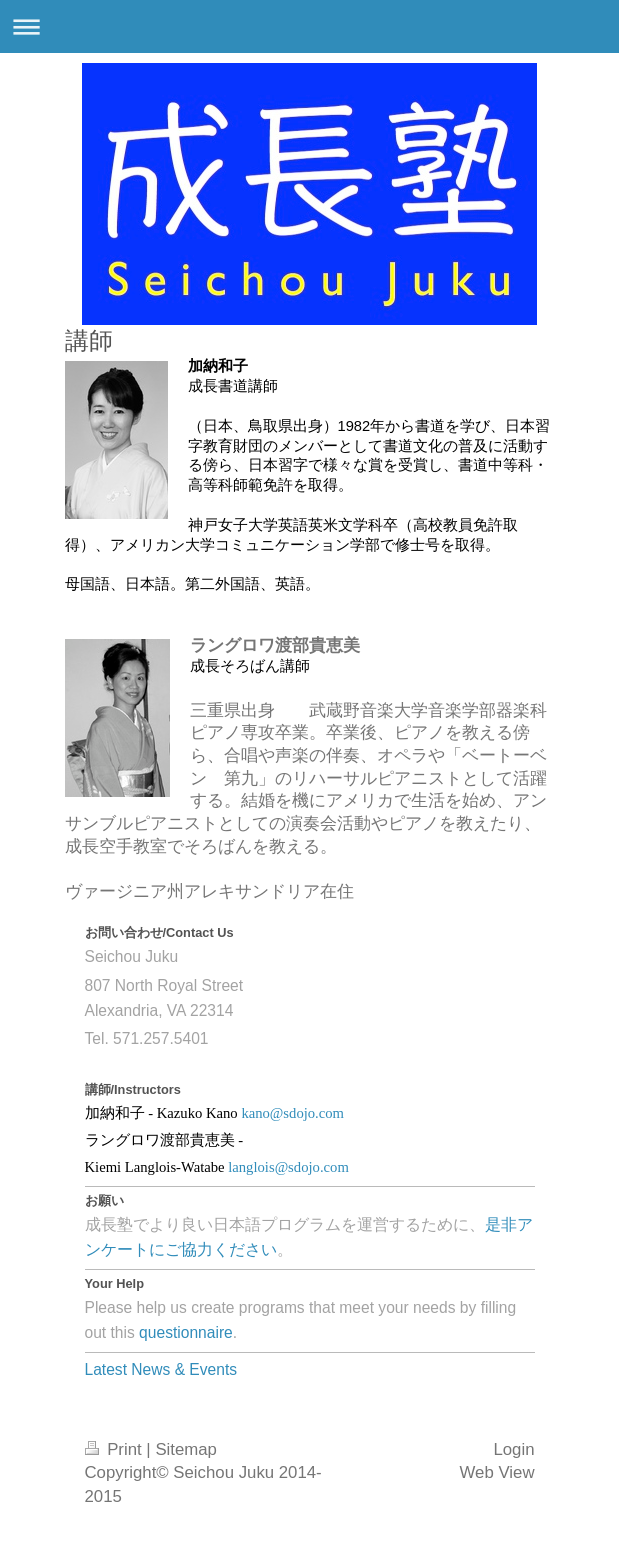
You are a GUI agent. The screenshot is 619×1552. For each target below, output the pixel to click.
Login (513, 1449)
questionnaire (186, 1332)
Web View (497, 1472)
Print (116, 1449)
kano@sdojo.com (292, 1113)
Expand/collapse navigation (309, 26)
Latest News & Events (161, 1369)
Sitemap (186, 1449)
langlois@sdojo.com (288, 1167)
